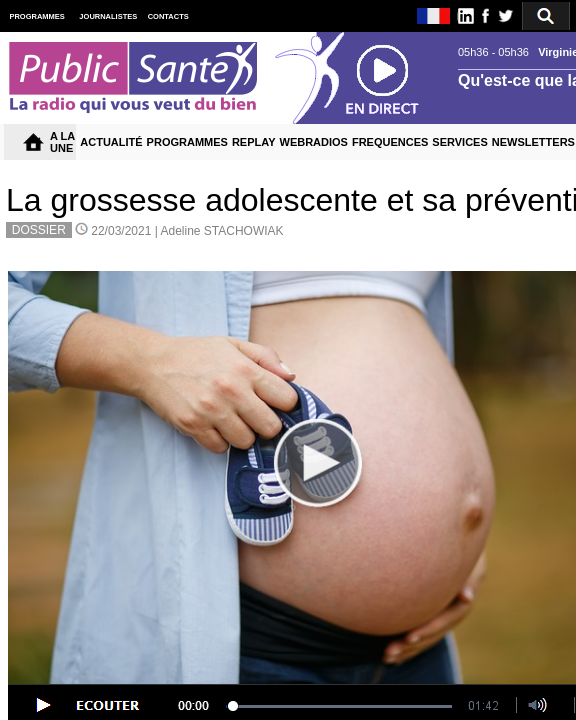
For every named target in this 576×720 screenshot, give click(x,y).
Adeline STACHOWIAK (221, 231)
